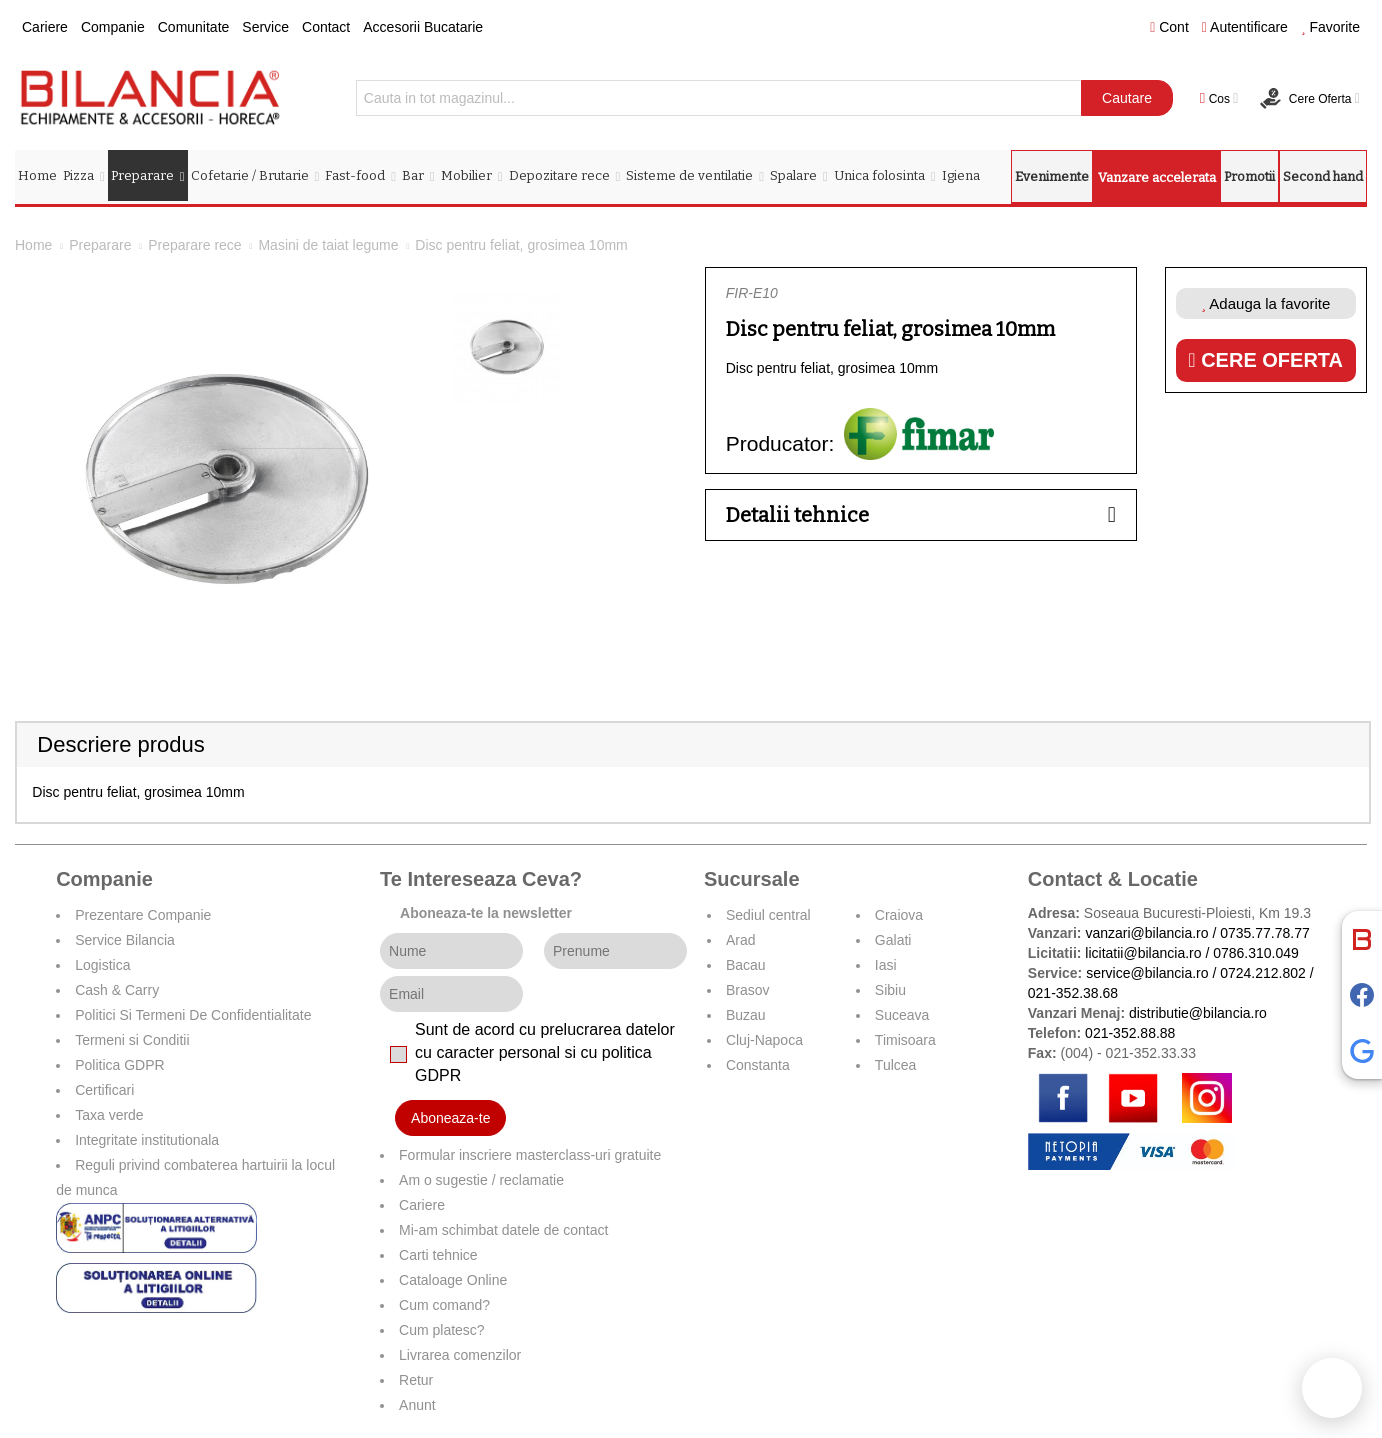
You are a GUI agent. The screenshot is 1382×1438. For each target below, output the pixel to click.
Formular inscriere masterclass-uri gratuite (530, 1155)
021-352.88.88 (1130, 1033)
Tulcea (896, 1065)
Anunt (417, 1405)
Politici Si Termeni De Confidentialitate (193, 1015)
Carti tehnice (438, 1255)
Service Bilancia (125, 940)
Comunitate (194, 27)
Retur (416, 1380)
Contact (326, 27)
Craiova (899, 915)
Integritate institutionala (147, 1140)
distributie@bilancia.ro (1196, 1013)
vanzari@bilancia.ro (1146, 933)
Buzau (746, 1015)
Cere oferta (1265, 360)
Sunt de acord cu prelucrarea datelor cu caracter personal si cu (545, 1052)
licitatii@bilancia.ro (1143, 953)
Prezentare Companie (143, 915)
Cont (1169, 27)
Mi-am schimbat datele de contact (503, 1230)
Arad (741, 940)
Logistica (102, 965)
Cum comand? (444, 1305)
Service (265, 27)
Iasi (886, 965)
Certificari (104, 1090)
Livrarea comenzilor (460, 1355)
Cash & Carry (117, 990)
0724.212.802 (1263, 973)
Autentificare (1245, 27)
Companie (113, 27)
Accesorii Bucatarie (423, 27)
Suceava (902, 1015)
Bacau (746, 965)
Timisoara (905, 1040)
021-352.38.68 (1073, 993)
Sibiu (890, 990)
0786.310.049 (1256, 953)
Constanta (758, 1065)
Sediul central (768, 915)
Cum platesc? (442, 1330)
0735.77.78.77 (1265, 933)
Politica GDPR (119, 1065)
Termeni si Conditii (132, 1040)
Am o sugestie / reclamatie (481, 1180)
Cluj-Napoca (764, 1040)
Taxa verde (109, 1115)
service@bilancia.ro (1147, 973)
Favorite (1330, 27)
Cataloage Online (453, 1280)
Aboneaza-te (450, 1118)
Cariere (45, 27)
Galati (893, 940)
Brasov (748, 990)
